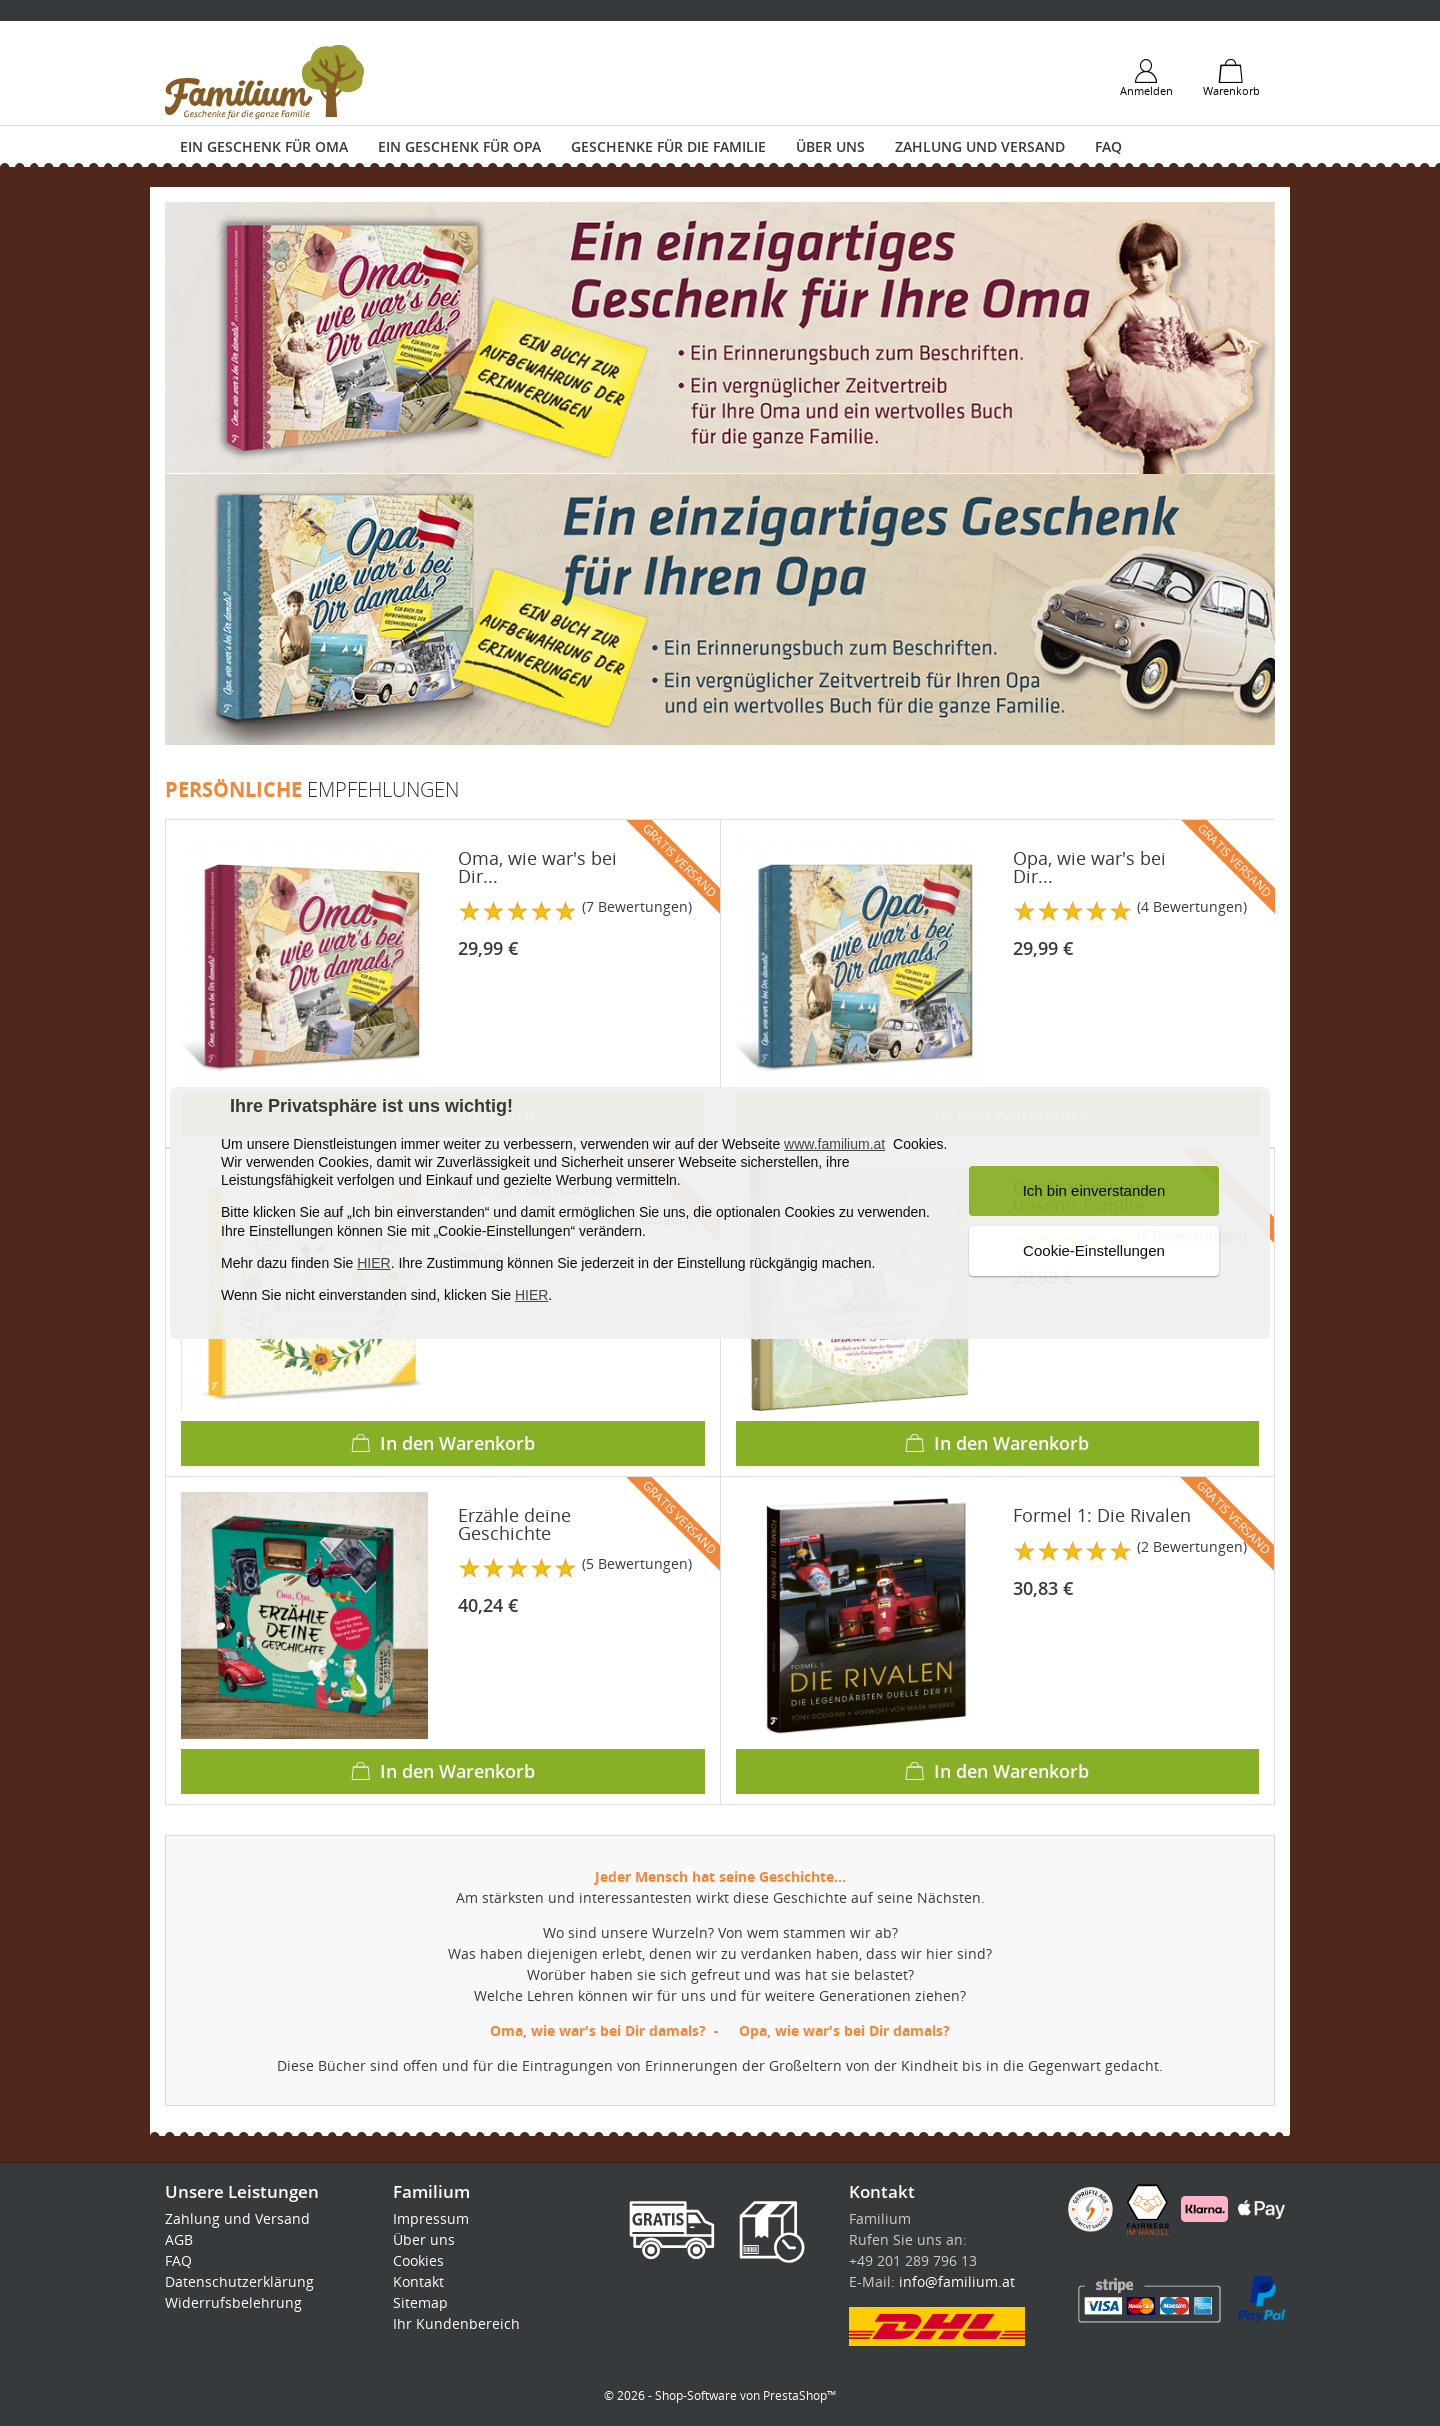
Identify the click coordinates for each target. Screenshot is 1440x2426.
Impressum (431, 2218)
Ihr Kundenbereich (456, 2323)
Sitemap (420, 2302)
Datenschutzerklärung (239, 2281)
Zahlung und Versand (980, 146)
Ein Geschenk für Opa (459, 146)
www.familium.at (834, 1144)
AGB (179, 2239)
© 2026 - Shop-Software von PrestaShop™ (720, 2395)
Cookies (418, 2260)
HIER (373, 1263)
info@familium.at (957, 2281)
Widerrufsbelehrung (233, 2302)
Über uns (830, 146)
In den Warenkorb (443, 1443)
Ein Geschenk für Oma (264, 146)
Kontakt (418, 2281)
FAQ (1108, 146)
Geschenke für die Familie (668, 146)
